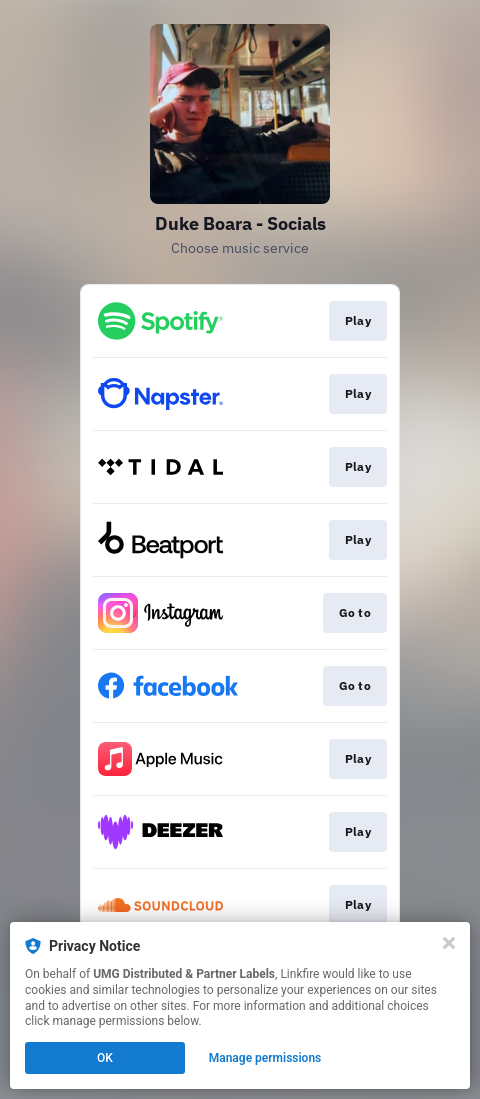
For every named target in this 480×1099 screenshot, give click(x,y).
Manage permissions (265, 1058)
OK (105, 1058)
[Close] (449, 943)
